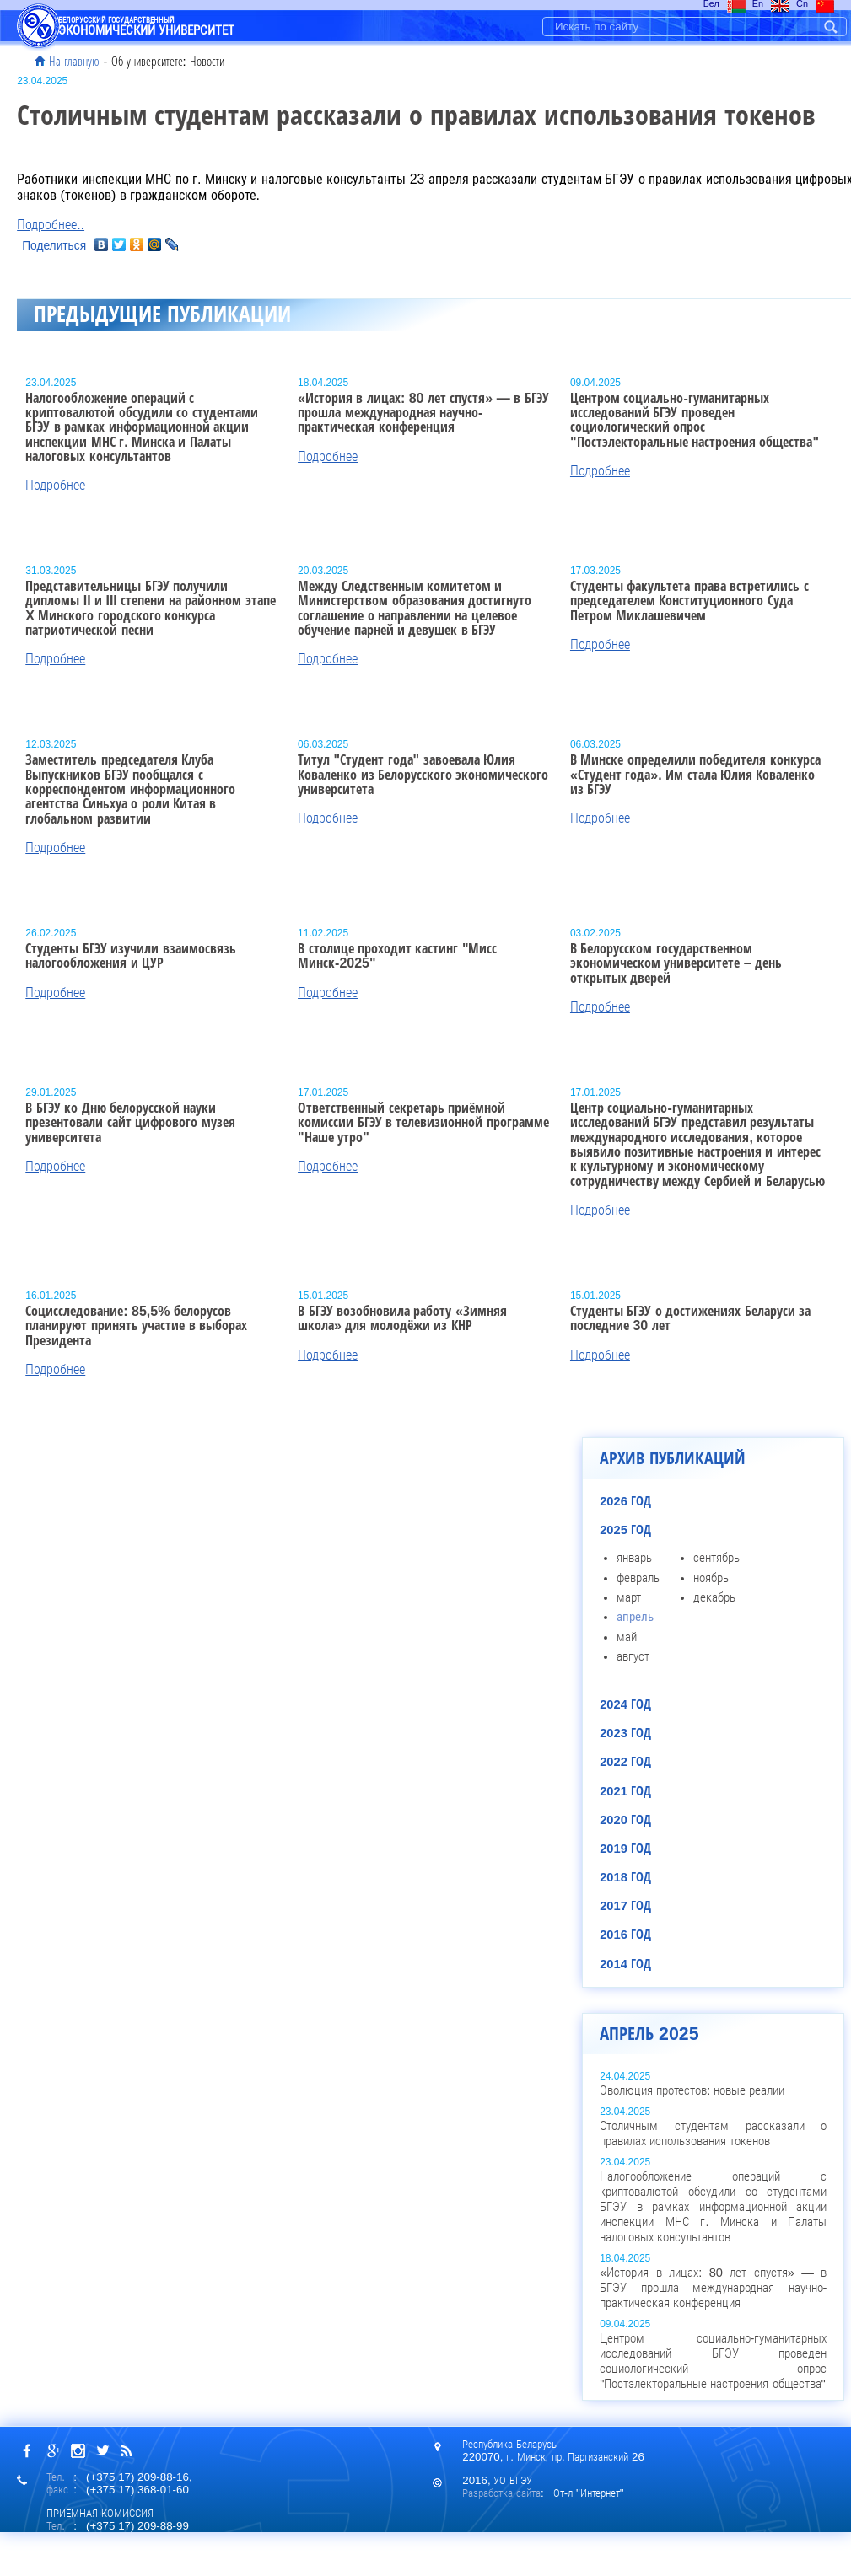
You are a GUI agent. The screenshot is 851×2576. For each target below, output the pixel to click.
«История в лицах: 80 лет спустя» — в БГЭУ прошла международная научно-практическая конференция (713, 2288)
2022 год (625, 1761)
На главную (74, 61)
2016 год (625, 1934)
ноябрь (711, 1578)
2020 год (625, 1820)
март (629, 1597)
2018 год (625, 1877)
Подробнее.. (50, 224)
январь (634, 1557)
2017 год (625, 1906)
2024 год (625, 1704)
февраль (638, 1578)
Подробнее (55, 485)
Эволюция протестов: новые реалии (692, 2090)
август (633, 1656)
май (627, 1637)
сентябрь (716, 1557)
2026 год (625, 1501)
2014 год (625, 1964)
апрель (635, 1616)
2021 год (625, 1791)
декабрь (714, 1597)
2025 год (625, 1530)
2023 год (625, 1733)
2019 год (625, 1848)
